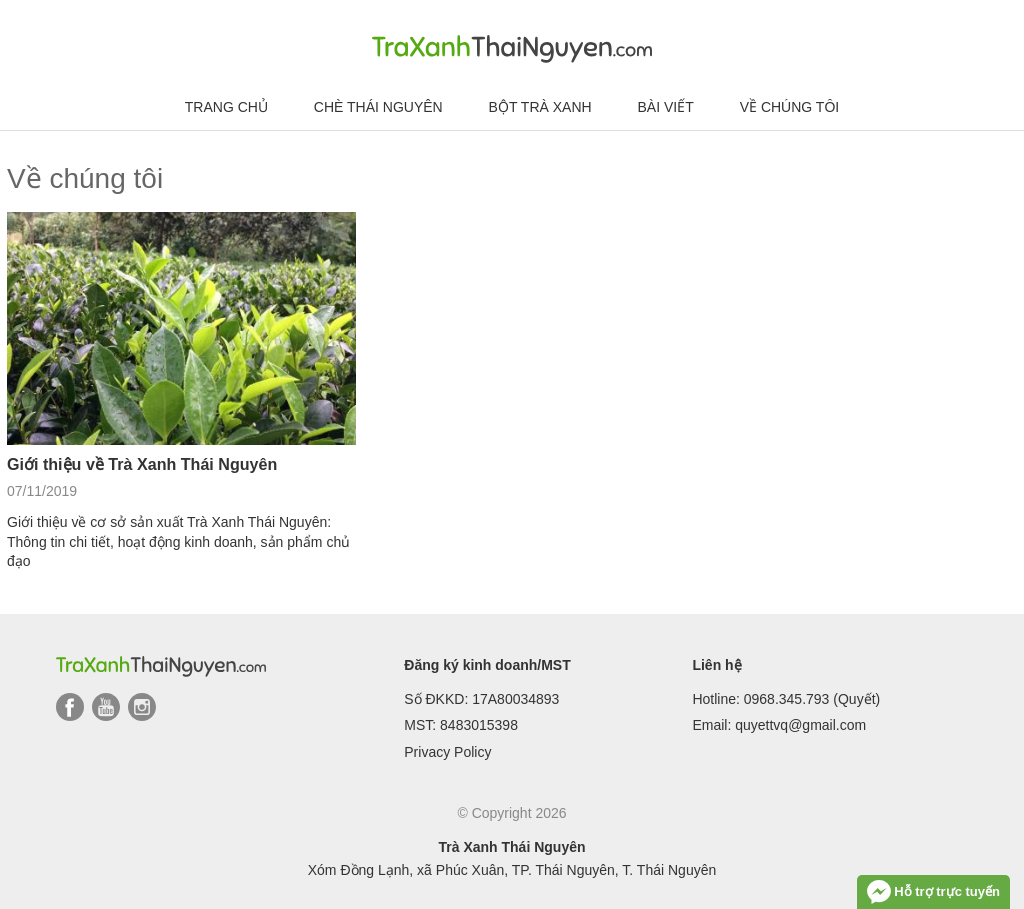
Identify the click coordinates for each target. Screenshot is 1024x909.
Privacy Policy (447, 752)
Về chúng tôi (790, 107)
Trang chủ (226, 107)
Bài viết (666, 107)
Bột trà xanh (540, 107)
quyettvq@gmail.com (800, 725)
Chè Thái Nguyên (378, 107)
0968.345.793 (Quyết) (812, 699)
